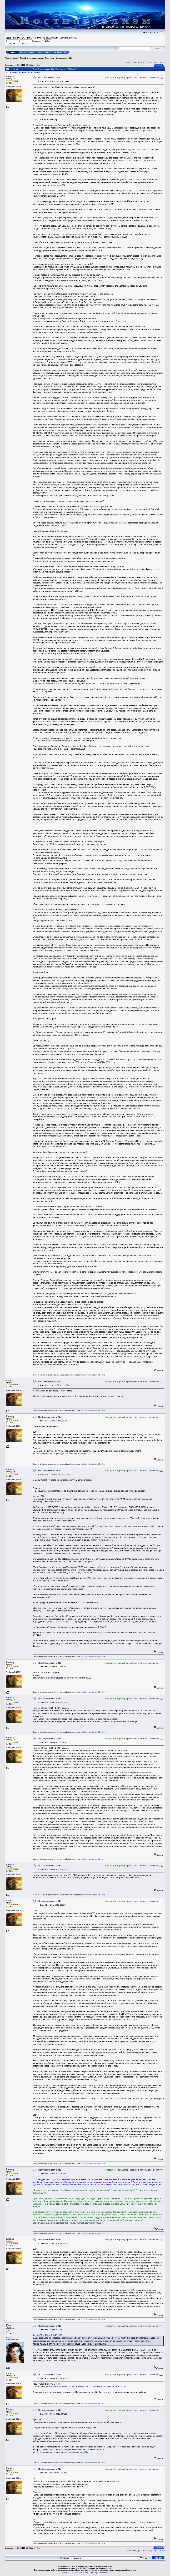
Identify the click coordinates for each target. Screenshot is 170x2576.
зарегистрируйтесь (68, 38)
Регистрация (57, 52)
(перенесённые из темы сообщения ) (143, 77)
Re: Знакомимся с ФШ (49, 77)
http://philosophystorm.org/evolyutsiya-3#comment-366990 (60, 1453)
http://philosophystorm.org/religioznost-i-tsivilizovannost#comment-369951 (67, 2223)
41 (34, 65)
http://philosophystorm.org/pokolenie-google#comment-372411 (62, 2452)
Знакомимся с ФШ (64, 58)
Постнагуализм (11, 58)
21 (27, 65)
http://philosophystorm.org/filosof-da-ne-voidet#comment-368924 (63, 1678)
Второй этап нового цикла (31, 58)
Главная (158, 2558)
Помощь (23, 52)
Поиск (40, 52)
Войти (47, 52)
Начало (13, 52)
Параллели (49, 58)
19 (21, 65)
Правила (31, 52)
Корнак (10, 76)
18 (18, 65)
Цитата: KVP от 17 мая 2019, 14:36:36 (47, 2335)
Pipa (8, 2325)
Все (38, 65)
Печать (159, 65)
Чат (65, 52)
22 (30, 65)
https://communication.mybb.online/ (92, 1375)
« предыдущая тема (135, 62)
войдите (50, 38)
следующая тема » (155, 62)
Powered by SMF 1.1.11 (69, 2573)
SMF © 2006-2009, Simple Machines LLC (94, 2573)
